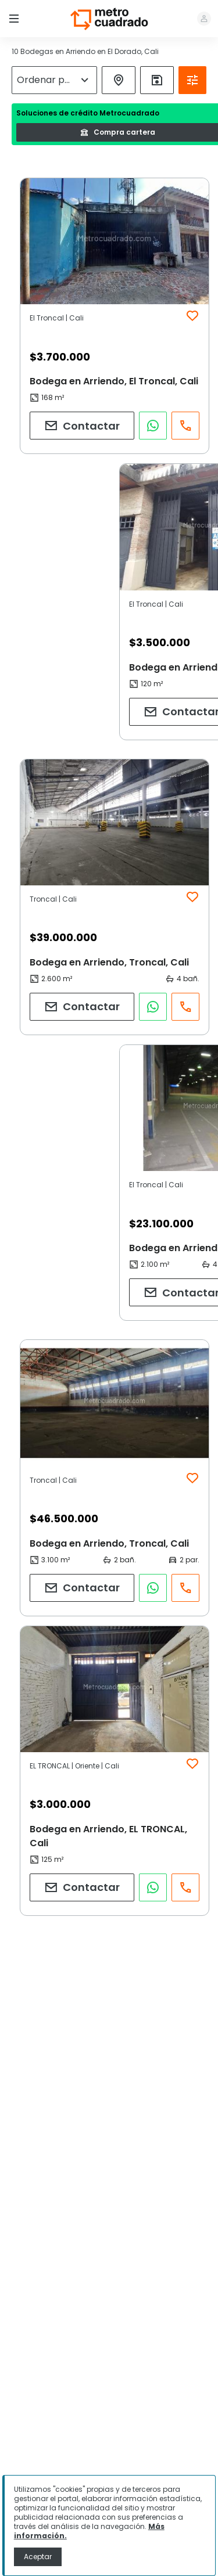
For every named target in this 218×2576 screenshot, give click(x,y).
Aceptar (38, 2556)
